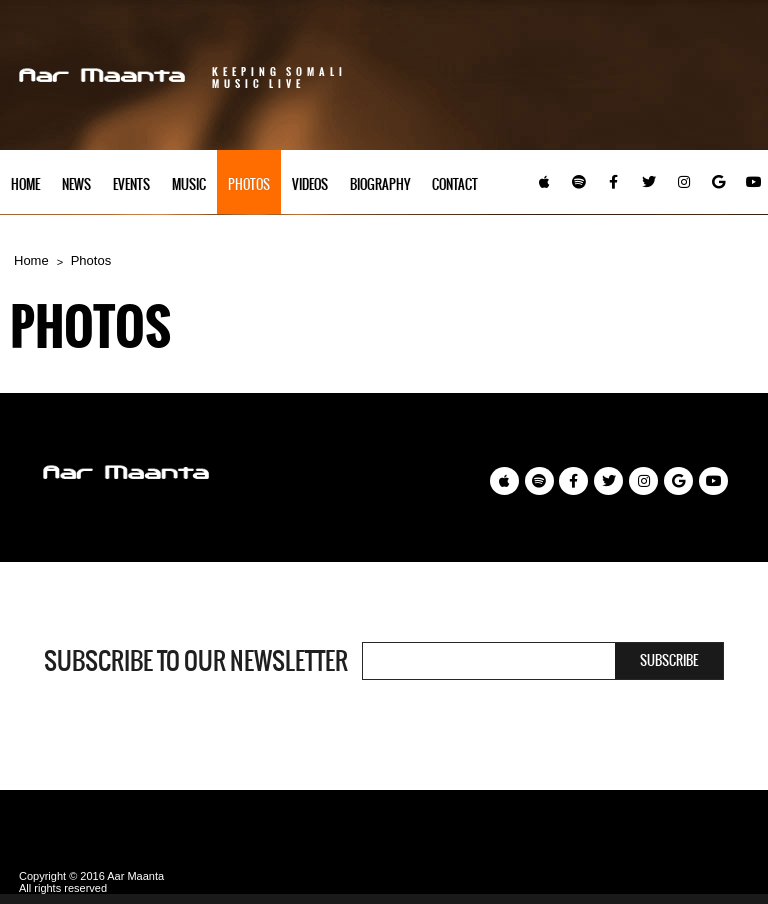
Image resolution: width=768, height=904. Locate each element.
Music (189, 184)
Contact (455, 184)
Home (25, 184)
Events (131, 184)
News (76, 184)
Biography (380, 184)
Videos (310, 184)
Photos (249, 184)
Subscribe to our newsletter (196, 661)
